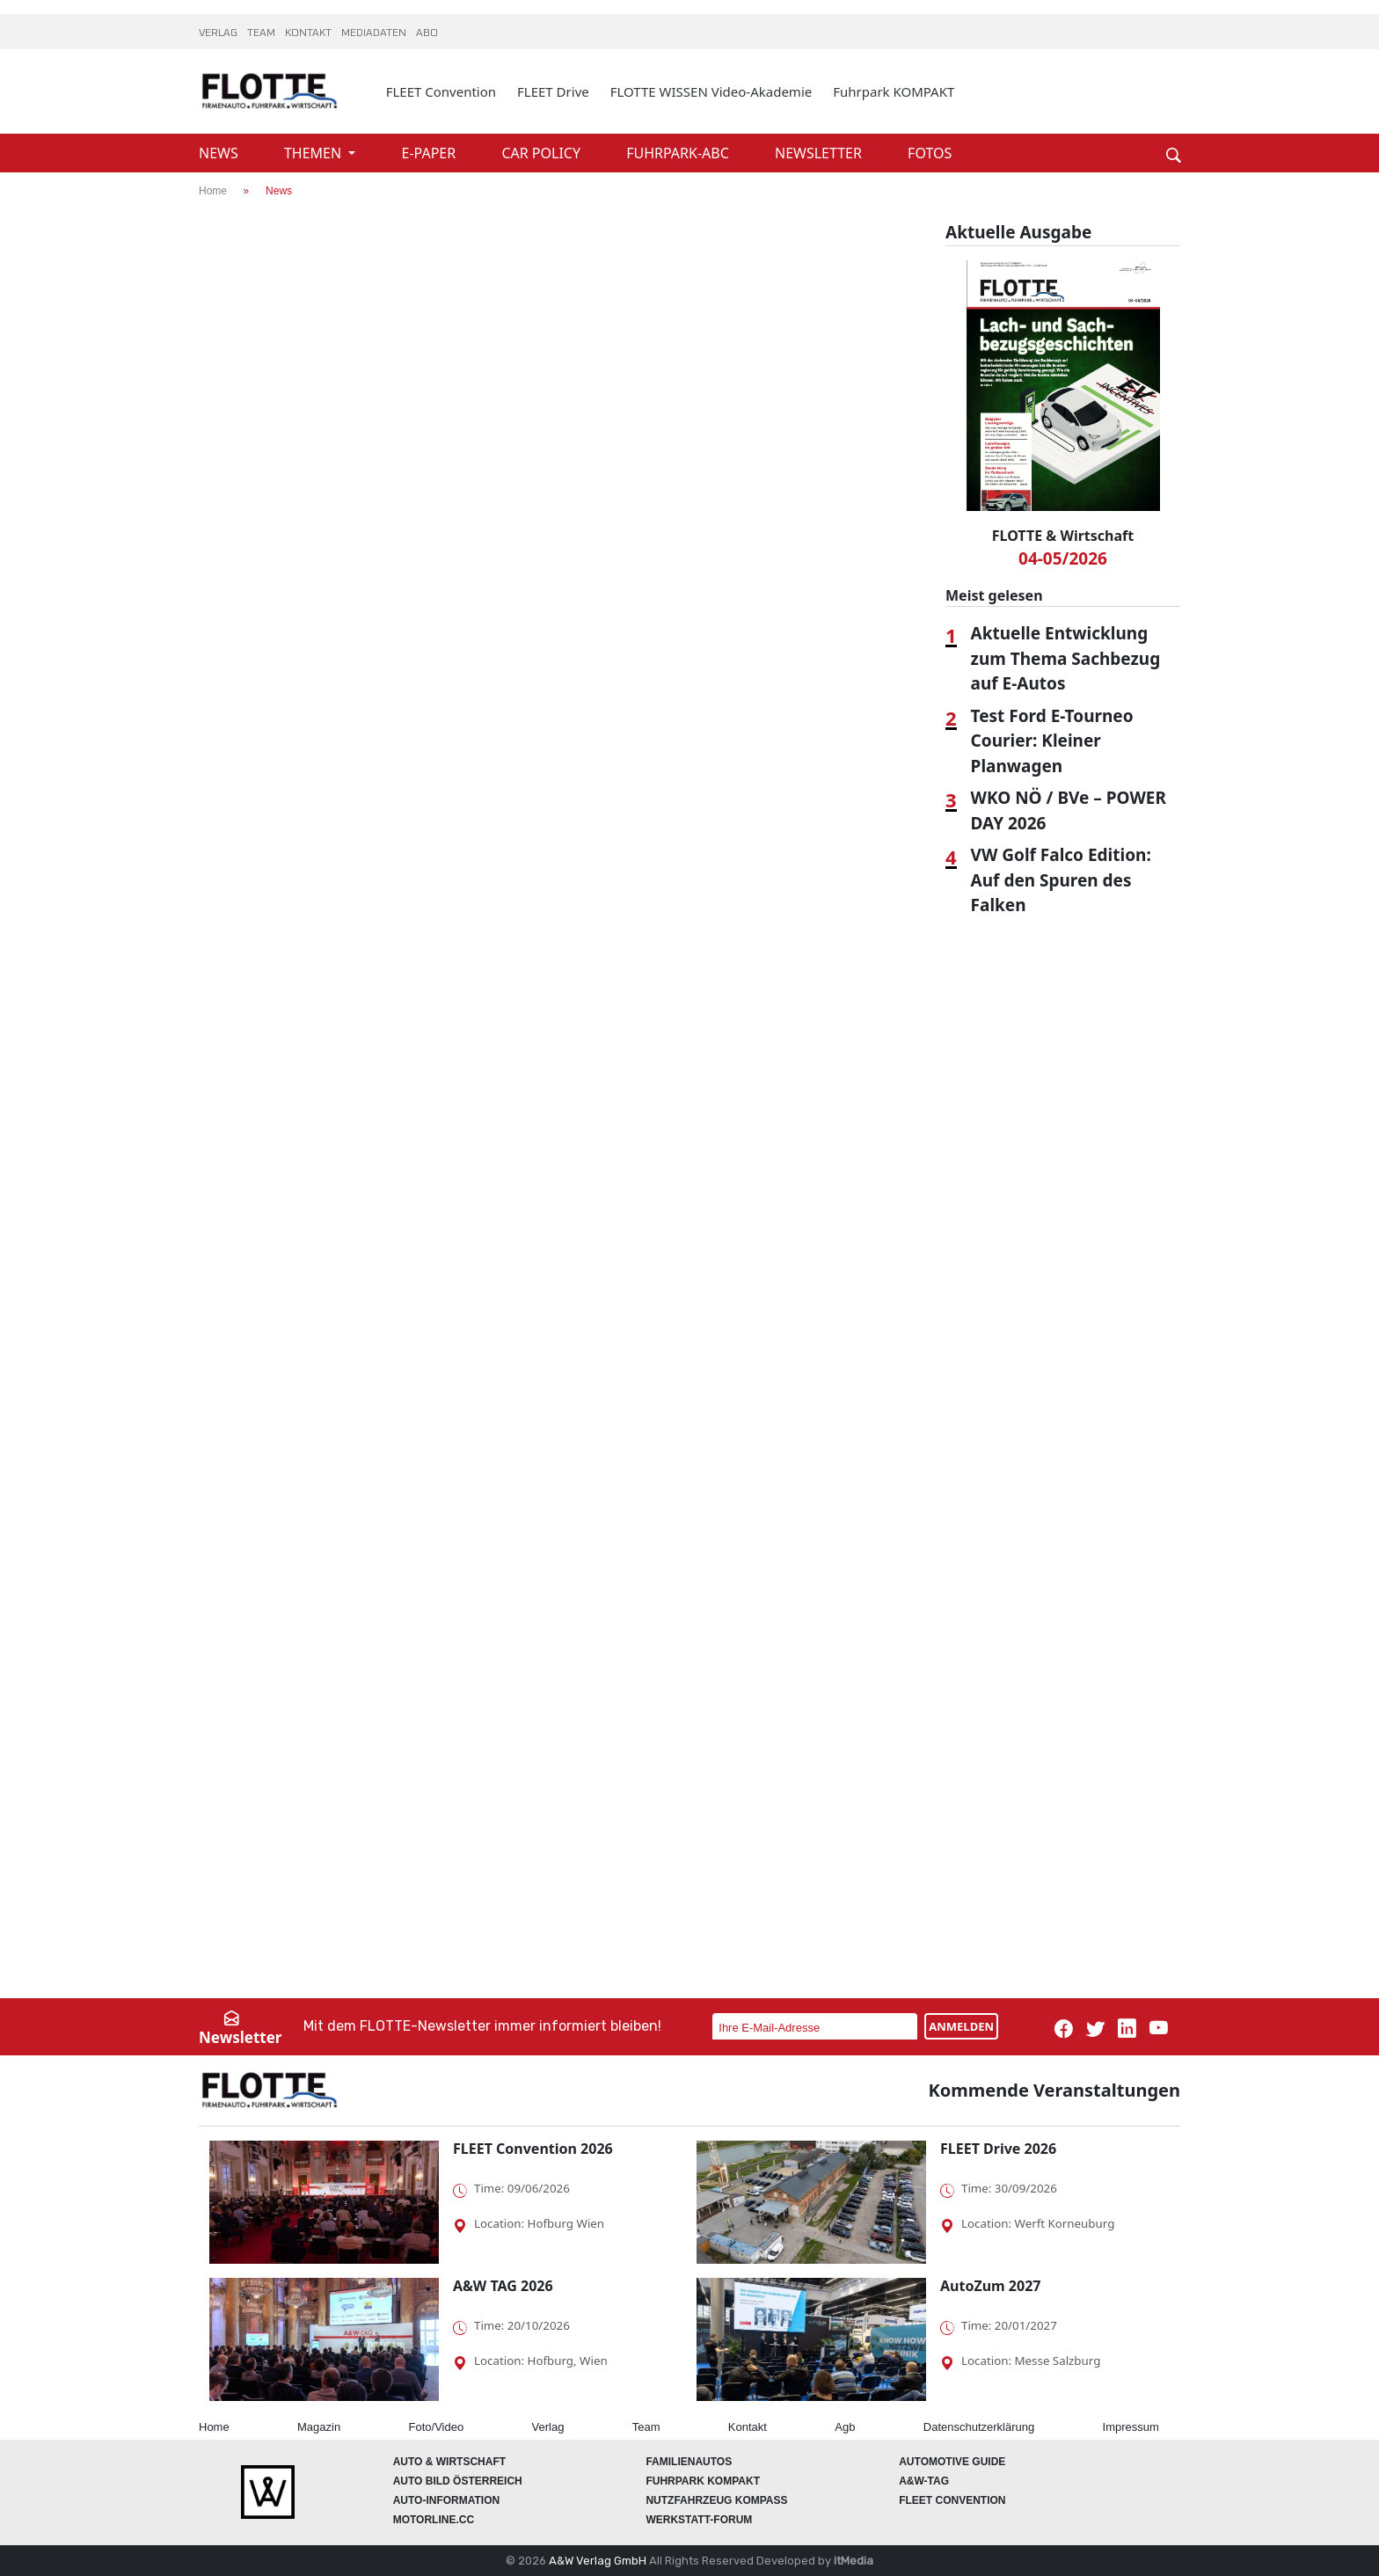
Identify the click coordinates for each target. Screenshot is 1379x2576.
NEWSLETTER (820, 153)
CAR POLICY (542, 153)
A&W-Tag (924, 2481)
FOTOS (930, 153)
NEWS (220, 153)
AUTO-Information (446, 2500)
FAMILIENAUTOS (689, 2462)
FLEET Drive (553, 91)
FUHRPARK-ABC (679, 153)
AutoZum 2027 (990, 2285)
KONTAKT (309, 33)
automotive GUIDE (952, 2462)
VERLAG (219, 33)
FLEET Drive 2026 (998, 2148)
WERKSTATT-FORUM (699, 2520)
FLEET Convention (441, 91)
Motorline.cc (433, 2520)
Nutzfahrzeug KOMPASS (716, 2500)
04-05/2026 (1062, 558)
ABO (427, 33)
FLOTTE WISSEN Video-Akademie (711, 91)
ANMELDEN (961, 2026)
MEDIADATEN (375, 33)
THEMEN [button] (314, 153)
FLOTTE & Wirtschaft (1063, 535)
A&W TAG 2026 (503, 2285)
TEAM (262, 33)
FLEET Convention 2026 (533, 2148)
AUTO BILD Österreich (457, 2481)
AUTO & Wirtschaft (449, 2462)
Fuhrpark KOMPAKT (893, 91)
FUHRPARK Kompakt (703, 2481)
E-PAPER (431, 153)
